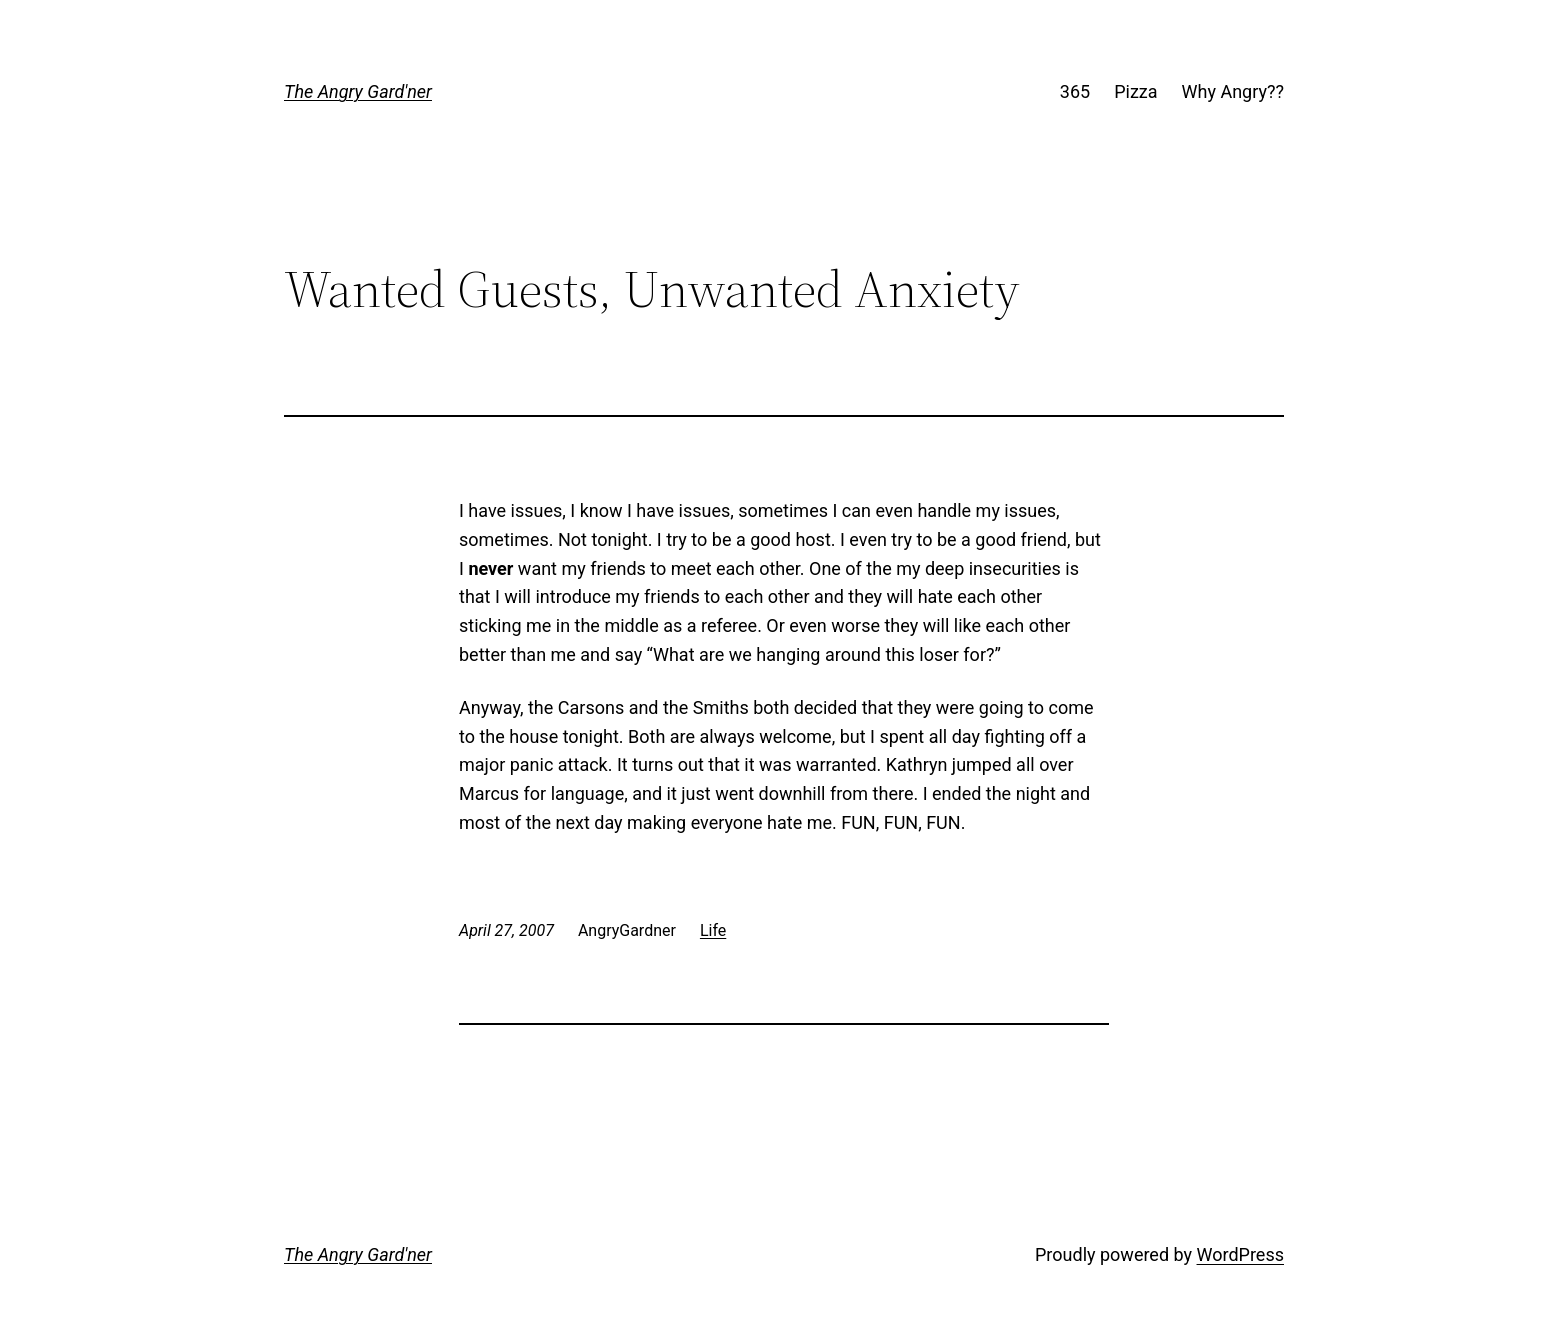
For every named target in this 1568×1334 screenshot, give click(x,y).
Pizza (1135, 91)
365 (1075, 91)
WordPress (1240, 1254)
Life (713, 930)
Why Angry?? (1233, 91)
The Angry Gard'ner (358, 91)
